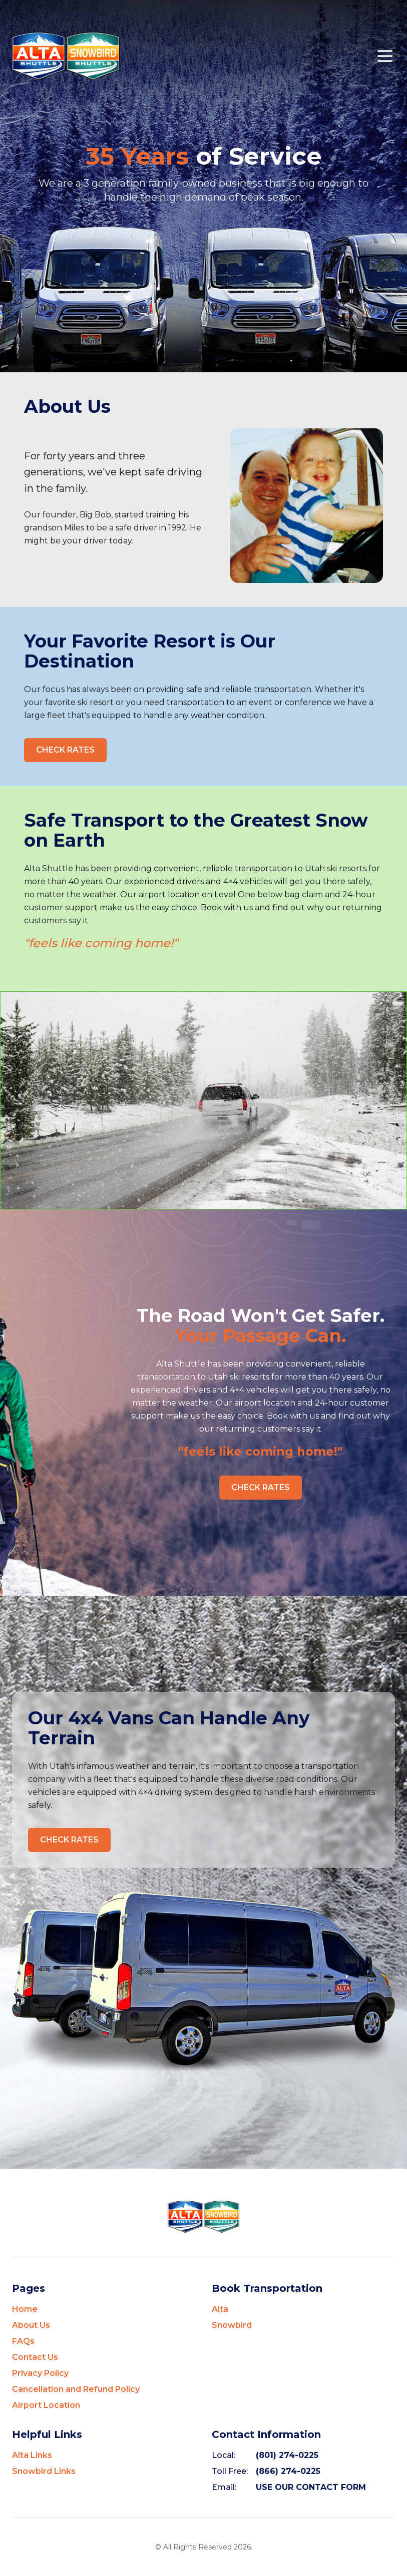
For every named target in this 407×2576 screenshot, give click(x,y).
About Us (31, 2325)
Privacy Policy (40, 2373)
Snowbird (232, 2325)
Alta (220, 2309)
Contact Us (35, 2357)
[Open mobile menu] (385, 56)
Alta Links (32, 2455)
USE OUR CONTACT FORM (311, 2487)
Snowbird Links (44, 2471)
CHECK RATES (65, 750)
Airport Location (46, 2405)
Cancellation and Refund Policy (76, 2389)
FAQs (23, 2341)
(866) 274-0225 (288, 2471)
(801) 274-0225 (287, 2455)
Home (25, 2309)
